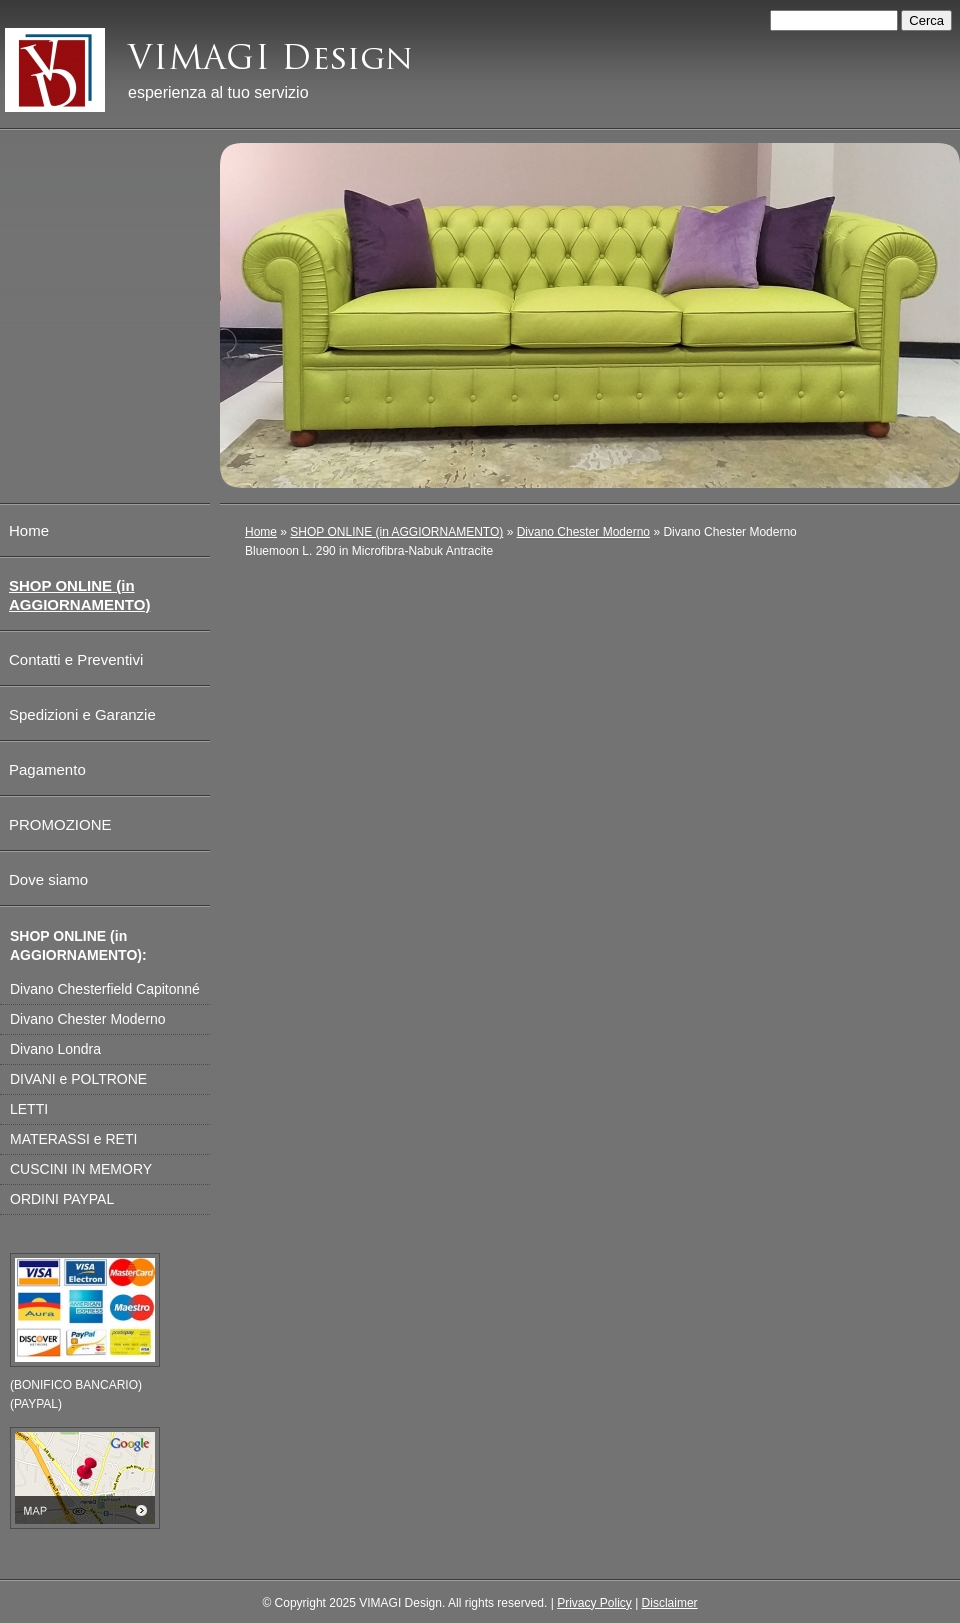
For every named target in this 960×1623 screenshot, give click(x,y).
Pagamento (47, 769)
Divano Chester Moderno (583, 532)
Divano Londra (55, 1049)
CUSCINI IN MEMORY (81, 1169)
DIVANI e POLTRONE (78, 1079)
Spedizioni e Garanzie (82, 714)
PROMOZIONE (60, 824)
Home (261, 532)
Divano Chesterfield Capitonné (105, 989)
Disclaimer (670, 1603)
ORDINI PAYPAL (62, 1199)
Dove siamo (48, 879)
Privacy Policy (594, 1603)
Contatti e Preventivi (76, 659)
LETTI (29, 1109)
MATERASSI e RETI (73, 1139)
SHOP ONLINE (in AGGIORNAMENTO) (396, 532)
